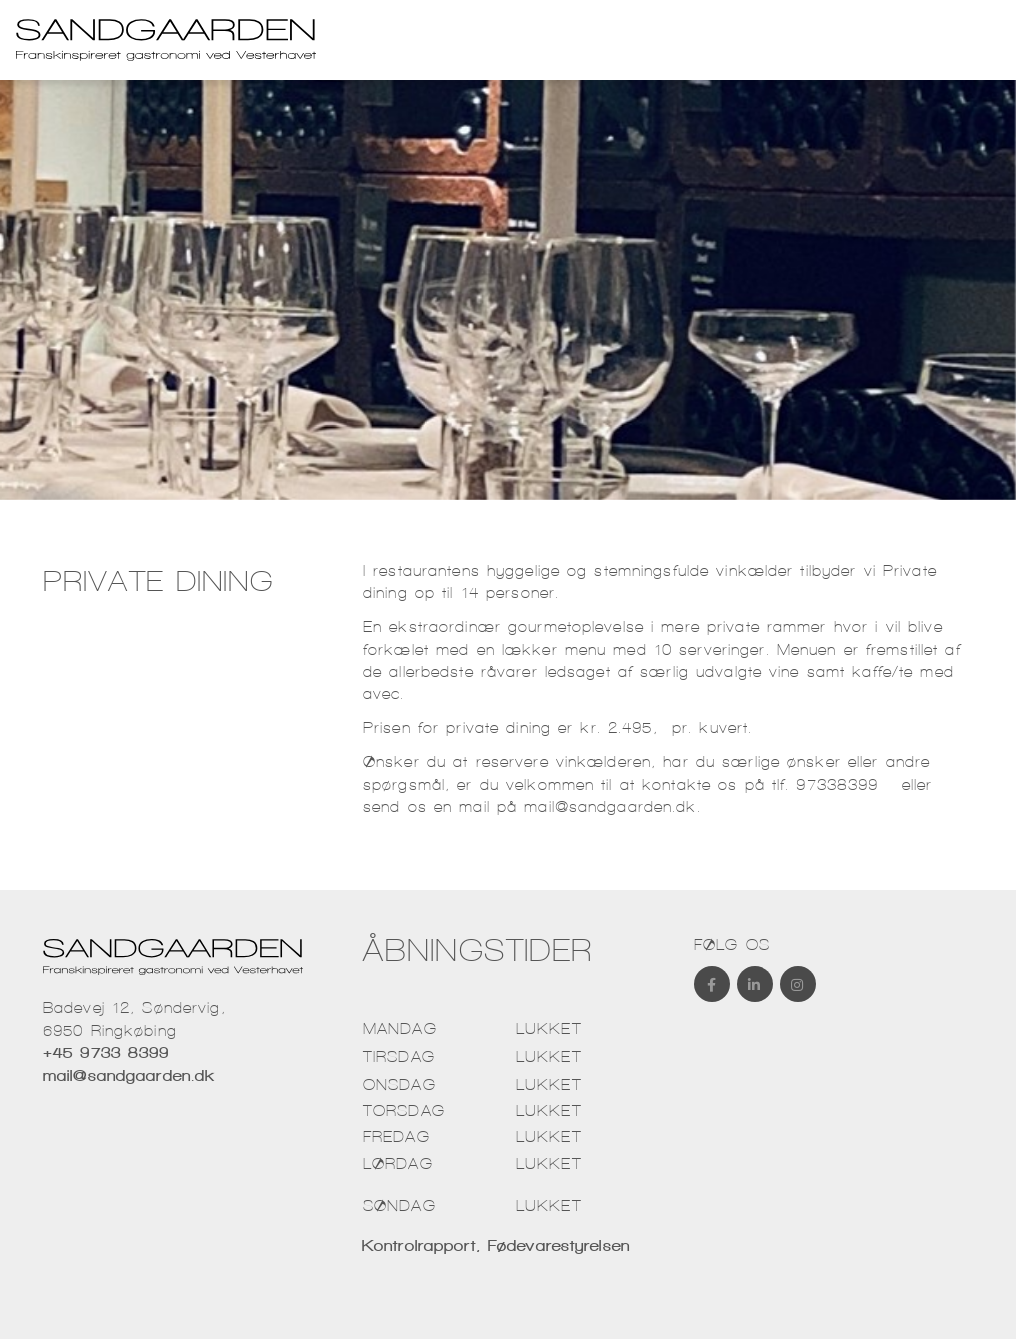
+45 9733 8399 (106, 1052)
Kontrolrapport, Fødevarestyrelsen (500, 1245)
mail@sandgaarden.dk (610, 806)
